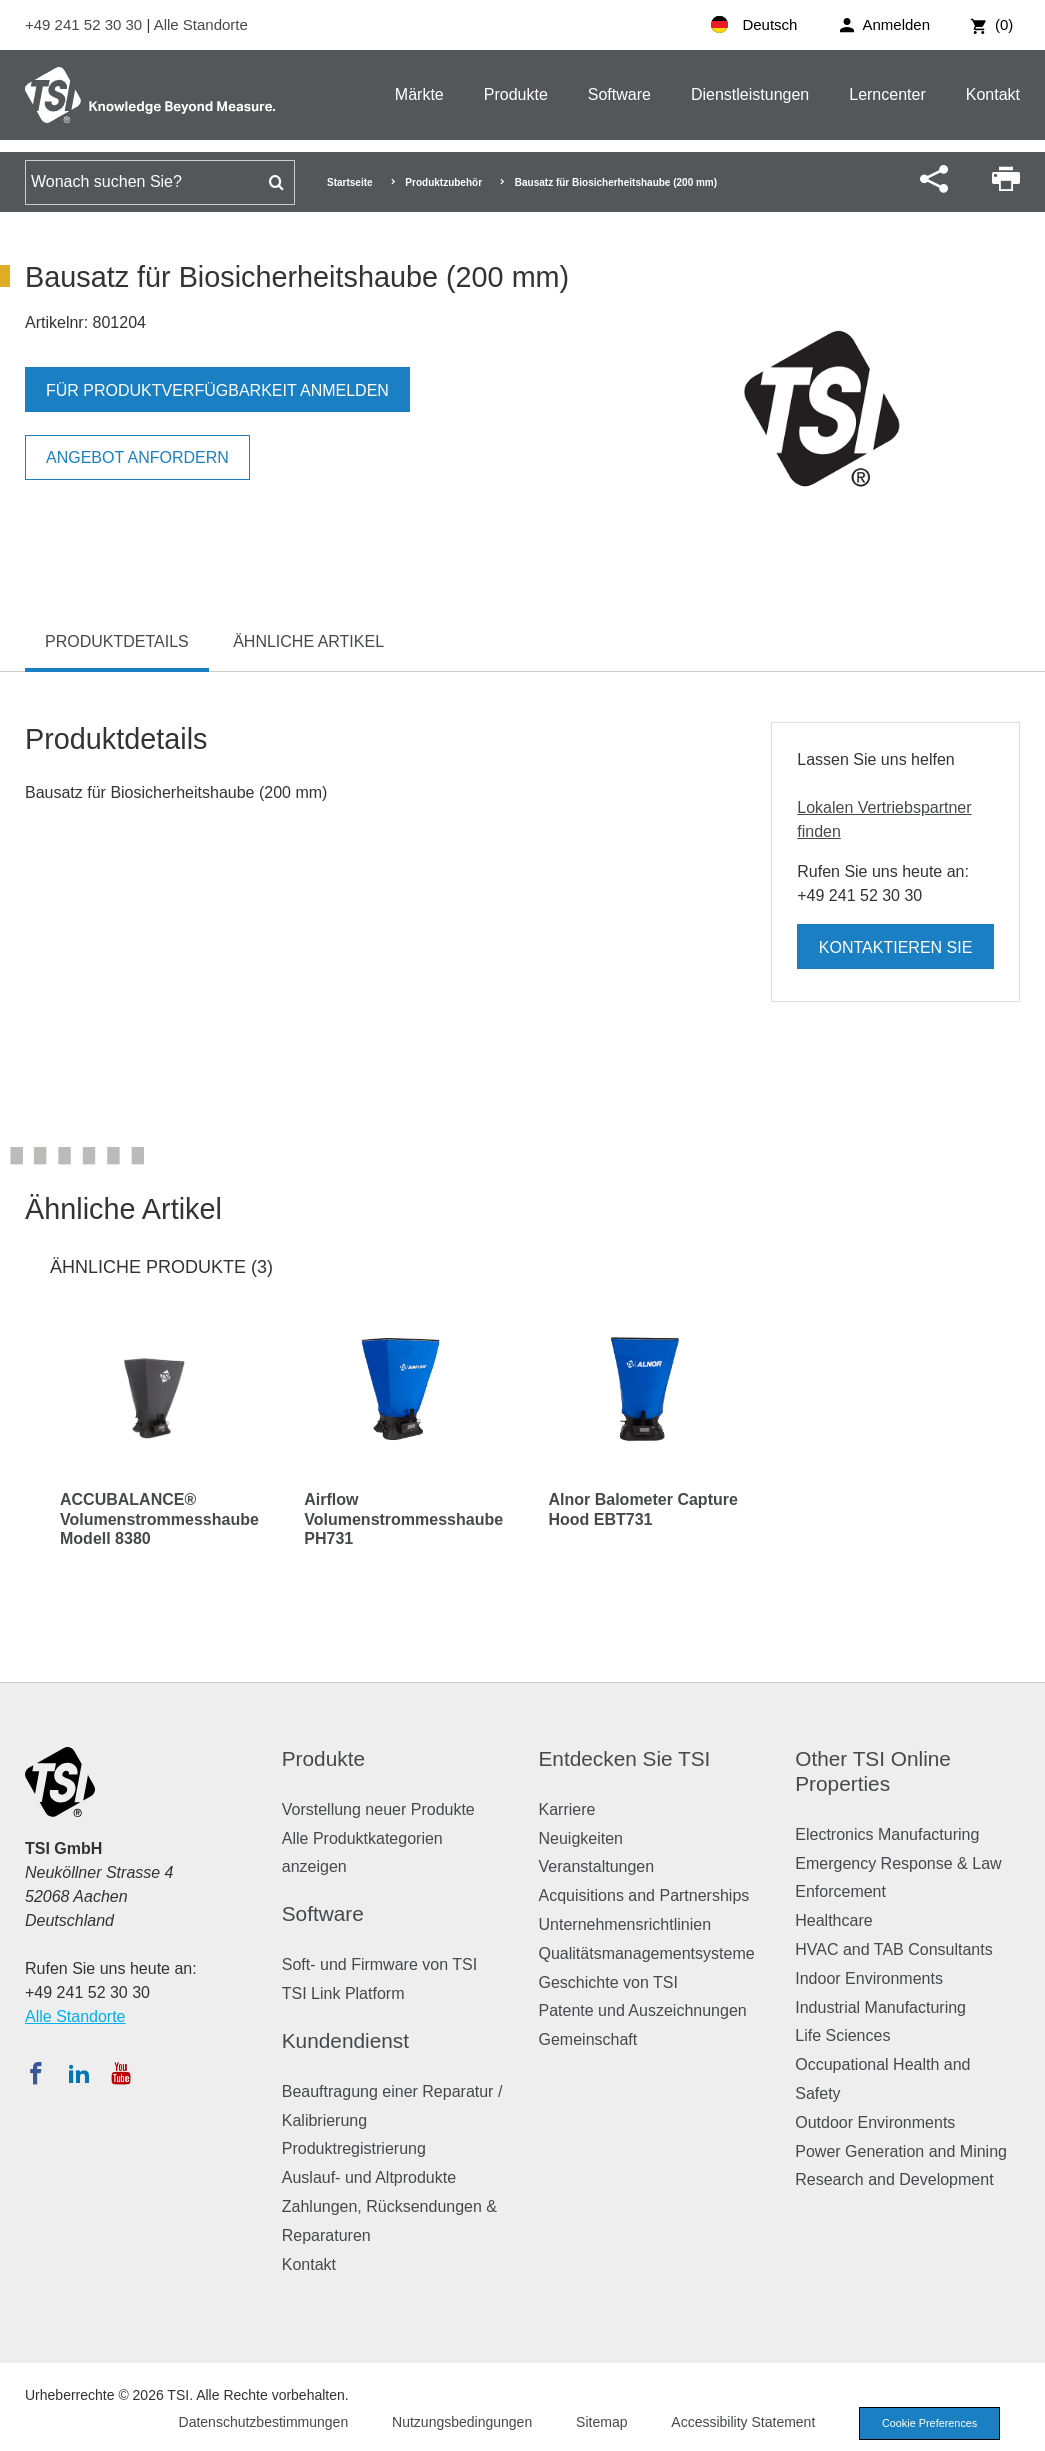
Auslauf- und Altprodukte (369, 2177)
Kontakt (993, 94)
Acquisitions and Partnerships (644, 1895)
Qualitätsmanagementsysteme (647, 1953)
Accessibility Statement (739, 2422)
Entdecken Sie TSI (625, 1758)
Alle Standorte (201, 24)
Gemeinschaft (588, 2039)
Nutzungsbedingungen (458, 2422)
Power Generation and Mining (901, 2151)
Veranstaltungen (597, 1866)
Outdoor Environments (875, 2122)
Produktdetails (117, 641)
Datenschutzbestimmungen (259, 2422)
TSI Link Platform (343, 1993)
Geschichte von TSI (608, 1982)
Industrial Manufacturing (880, 2007)
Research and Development (894, 2179)
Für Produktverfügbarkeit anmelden (217, 390)
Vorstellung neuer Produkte (378, 1809)
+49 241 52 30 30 (85, 24)
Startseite (350, 182)
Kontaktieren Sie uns (896, 954)
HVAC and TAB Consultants (893, 1949)
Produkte (516, 94)
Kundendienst (345, 2040)
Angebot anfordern (137, 457)
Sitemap (597, 2422)
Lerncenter (887, 94)
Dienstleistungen (750, 94)
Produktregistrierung (354, 2148)
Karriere (567, 1809)
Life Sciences (842, 2035)
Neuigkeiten (581, 1838)
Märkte (419, 94)
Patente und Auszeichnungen (643, 2010)
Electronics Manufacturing (887, 1834)
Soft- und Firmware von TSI (379, 1964)
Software (619, 94)
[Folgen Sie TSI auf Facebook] (36, 2073)
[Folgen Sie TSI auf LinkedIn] (79, 2073)
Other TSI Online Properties (873, 1771)
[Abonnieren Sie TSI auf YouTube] (120, 2073)
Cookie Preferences (927, 2423)
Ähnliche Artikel (308, 641)
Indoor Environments (869, 1978)
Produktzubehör (443, 182)
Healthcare (833, 1920)
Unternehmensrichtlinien (625, 1924)
